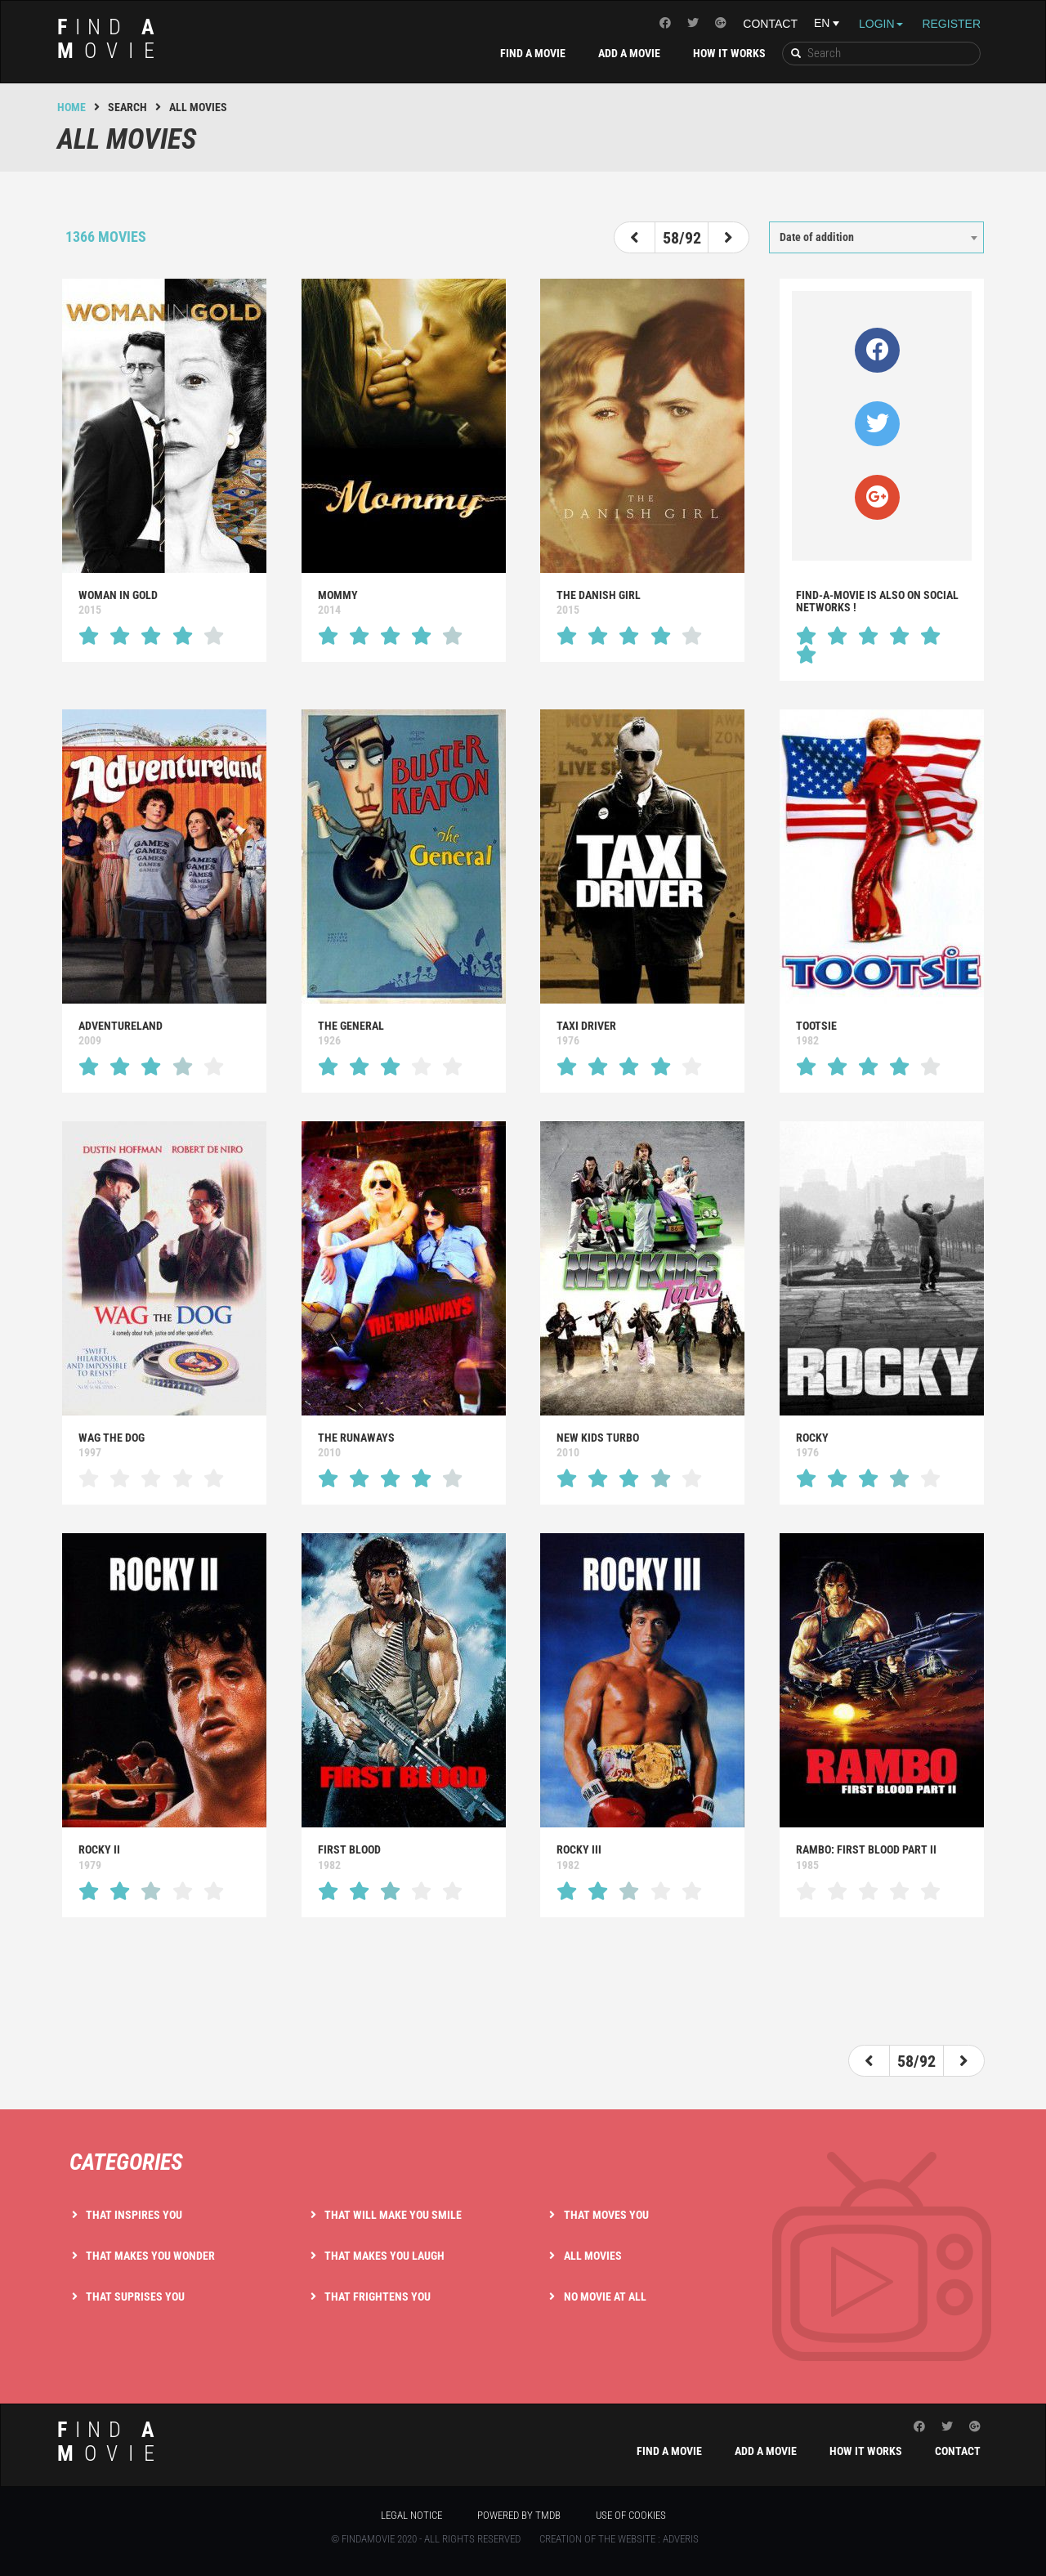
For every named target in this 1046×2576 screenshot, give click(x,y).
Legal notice (411, 2515)
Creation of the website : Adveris (619, 2539)
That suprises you (135, 2296)
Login (881, 23)
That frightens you (377, 2296)
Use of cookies (631, 2515)
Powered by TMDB (519, 2515)
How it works (729, 53)
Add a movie (629, 53)
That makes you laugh (384, 2255)
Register (951, 23)
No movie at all (605, 2296)
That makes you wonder (150, 2255)
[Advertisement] (523, 1982)
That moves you (606, 2214)
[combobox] (876, 237)
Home (71, 107)
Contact (770, 23)
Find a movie (532, 53)
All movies (593, 2255)
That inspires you (134, 2214)
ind (111, 39)
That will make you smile (393, 2214)
